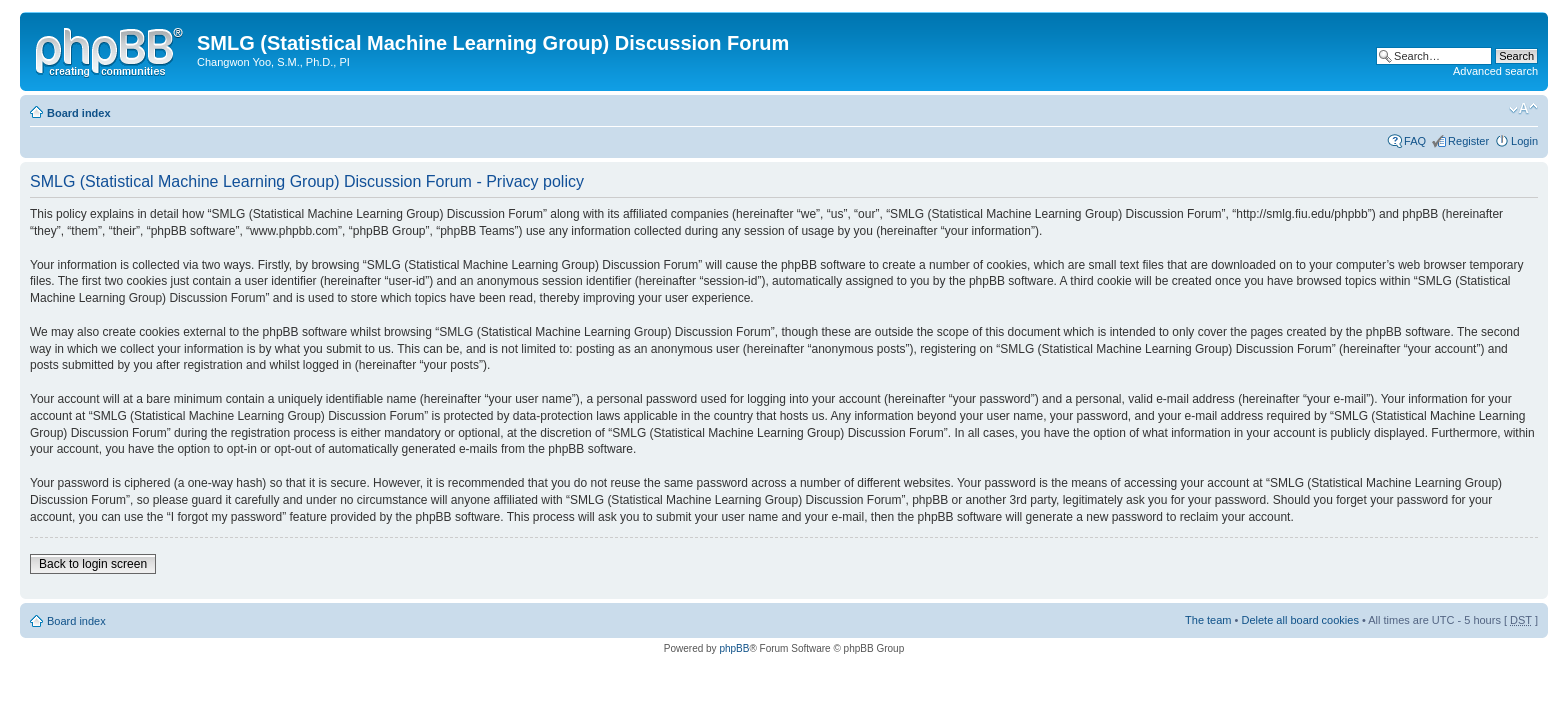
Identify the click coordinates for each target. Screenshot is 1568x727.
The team (1208, 620)
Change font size (1523, 109)
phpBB (734, 648)
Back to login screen (93, 564)
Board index (79, 113)
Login (1524, 141)
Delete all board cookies (1299, 620)
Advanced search (1495, 71)
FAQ (1415, 141)
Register (1468, 141)
